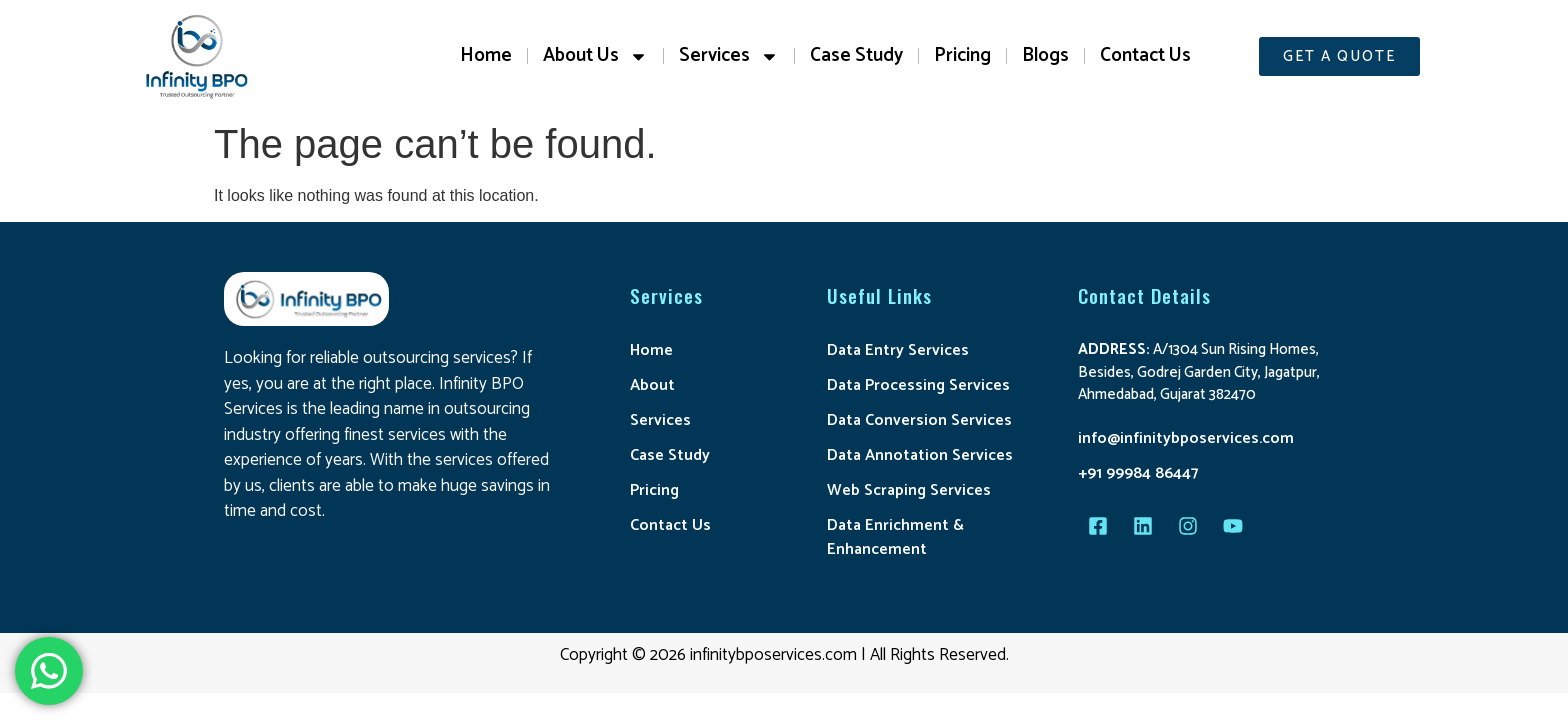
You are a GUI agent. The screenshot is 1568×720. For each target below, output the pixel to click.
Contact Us (1145, 55)
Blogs (1045, 55)
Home (486, 55)
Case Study (856, 55)
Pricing (962, 55)
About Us (595, 56)
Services (729, 56)
